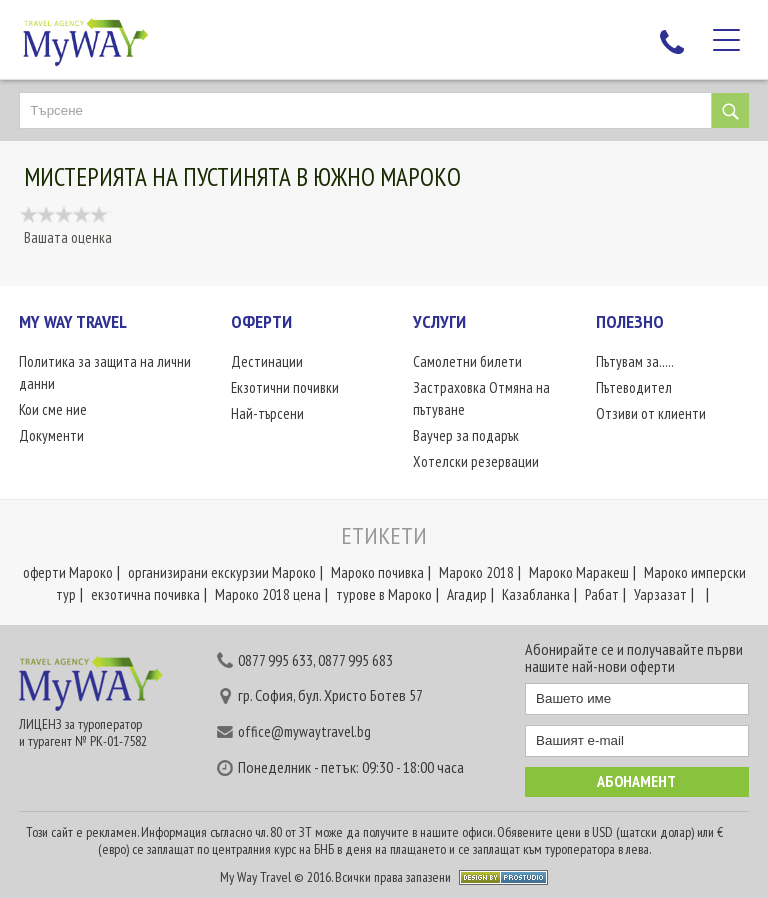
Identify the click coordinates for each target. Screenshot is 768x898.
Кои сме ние (53, 409)
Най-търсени (267, 413)
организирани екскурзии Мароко (222, 572)
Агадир (467, 594)
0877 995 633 (275, 660)
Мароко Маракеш (579, 572)
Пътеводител (634, 387)
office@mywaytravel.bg (304, 731)
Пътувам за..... (635, 361)
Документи (51, 435)
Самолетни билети (467, 361)
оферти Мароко (68, 572)
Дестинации (267, 361)
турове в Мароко (384, 594)
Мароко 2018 (476, 572)
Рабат (602, 594)
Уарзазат (660, 594)
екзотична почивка (145, 594)
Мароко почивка (377, 572)
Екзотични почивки (285, 387)
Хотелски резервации (476, 461)
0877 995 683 (355, 660)
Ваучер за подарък (466, 435)
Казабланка (536, 594)
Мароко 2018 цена (268, 594)
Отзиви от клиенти (651, 413)
